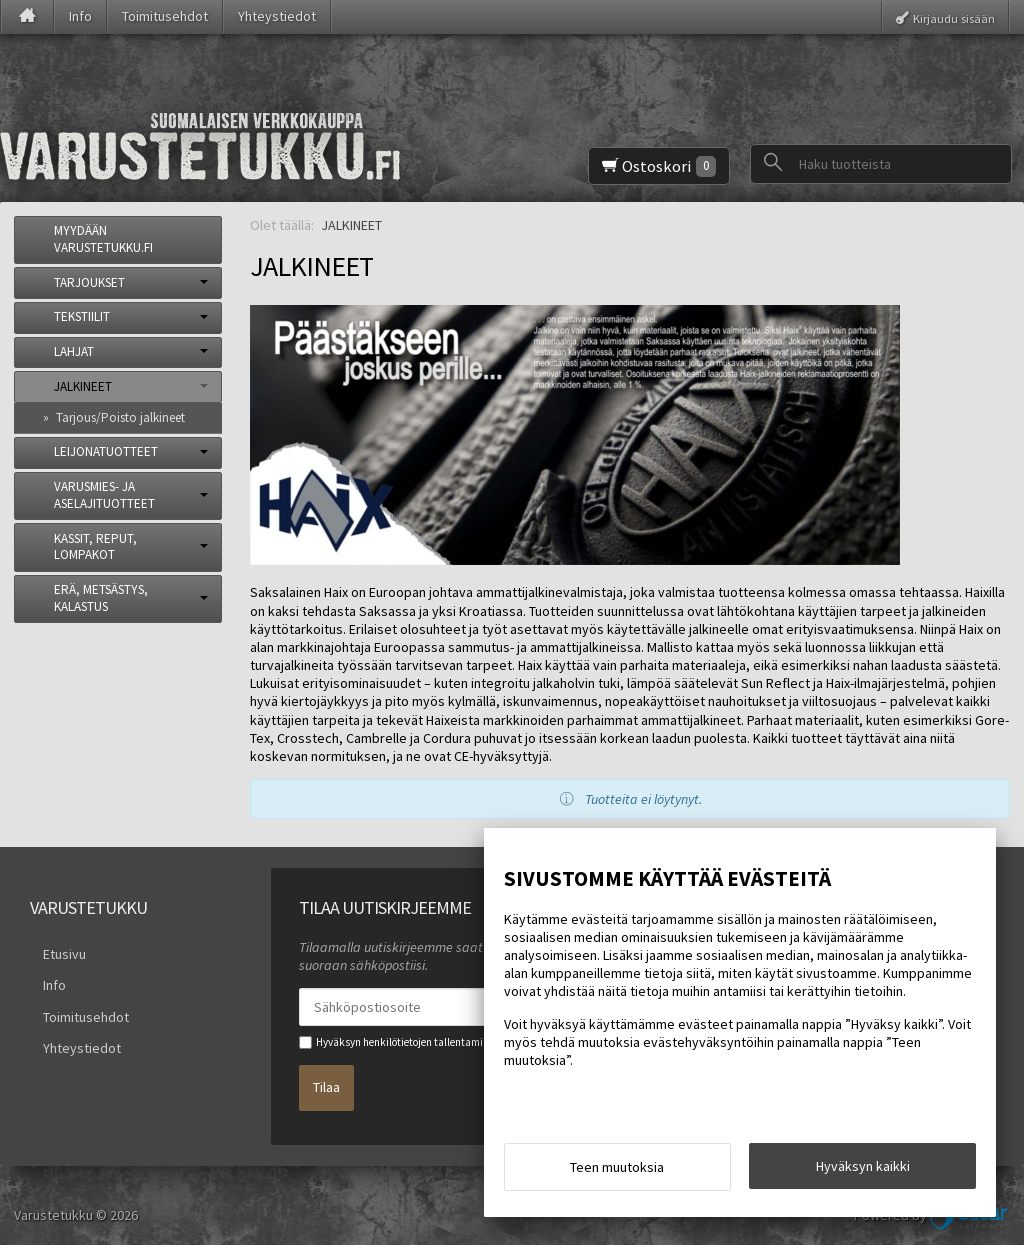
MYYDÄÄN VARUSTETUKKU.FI (103, 239)
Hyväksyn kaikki (863, 1172)
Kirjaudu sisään (954, 17)
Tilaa (326, 1078)
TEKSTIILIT (82, 316)
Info (80, 16)
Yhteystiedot (277, 16)
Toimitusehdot (165, 16)
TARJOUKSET (89, 282)
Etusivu (51, 950)
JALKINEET (83, 386)
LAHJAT (74, 351)
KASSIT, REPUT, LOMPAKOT (95, 547)
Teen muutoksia (617, 1173)
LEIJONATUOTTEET (106, 451)
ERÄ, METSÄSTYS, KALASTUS (101, 598)
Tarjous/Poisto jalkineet (120, 417)
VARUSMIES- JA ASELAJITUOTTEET (104, 495)
